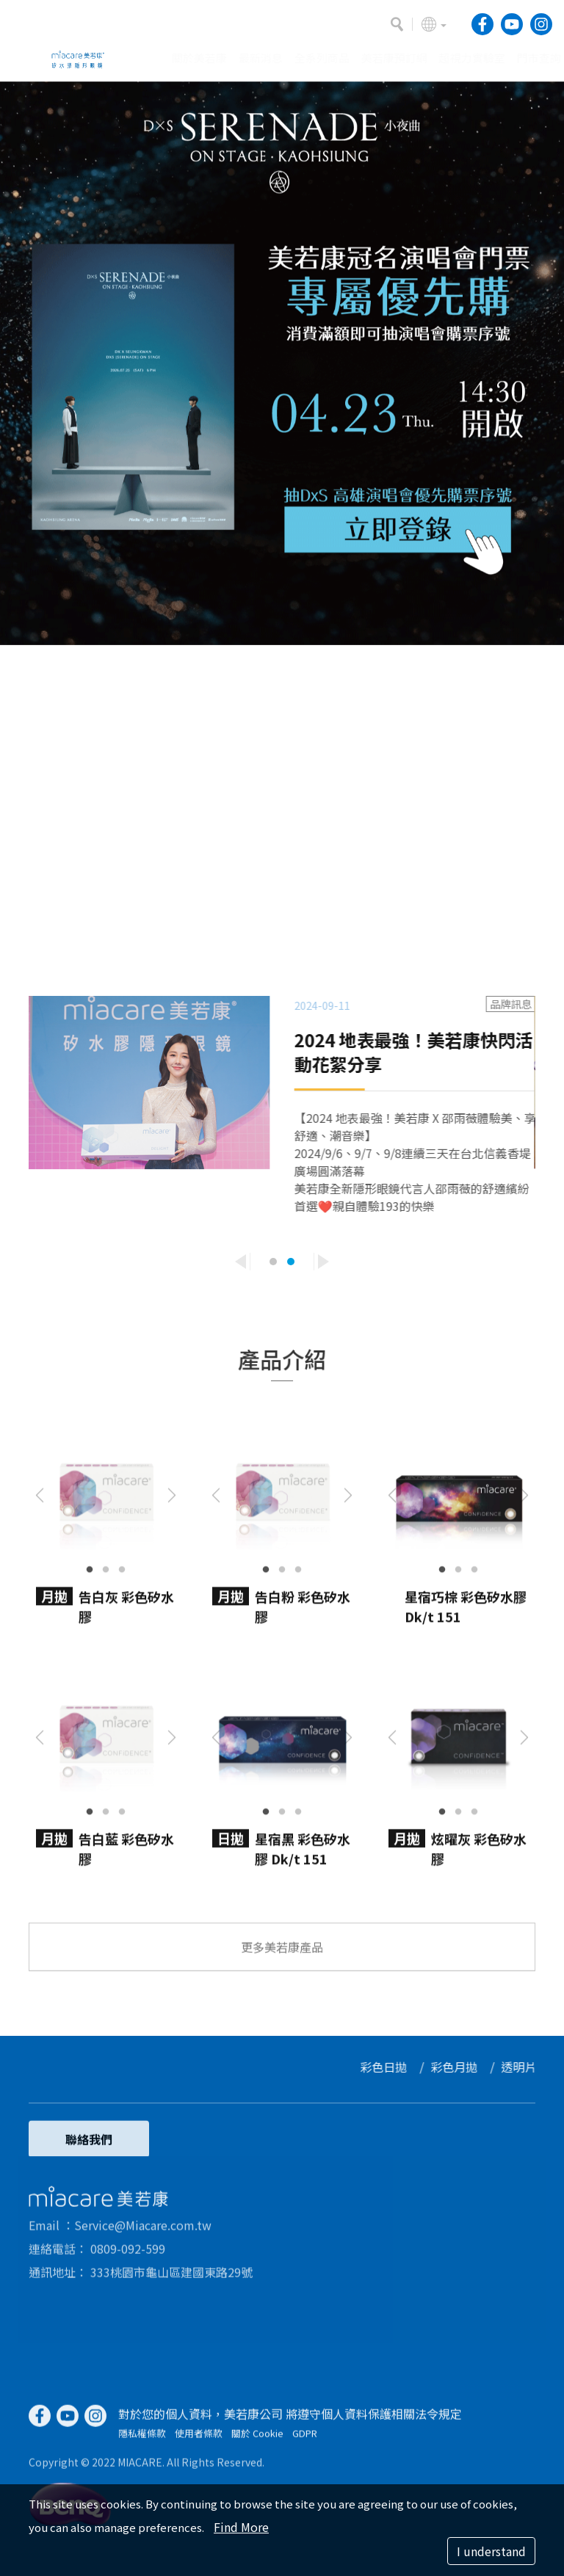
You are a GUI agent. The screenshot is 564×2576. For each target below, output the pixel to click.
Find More (241, 2527)
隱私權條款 (142, 2441)
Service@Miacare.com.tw (143, 2232)
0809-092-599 (127, 2255)
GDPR (304, 2441)
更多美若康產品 (282, 1954)
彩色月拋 (461, 2066)
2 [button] (290, 1261)
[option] (282, 363)
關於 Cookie (257, 2441)
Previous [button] (240, 1261)
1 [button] (273, 1261)
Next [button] (323, 1261)
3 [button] (122, 1562)
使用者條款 (199, 2441)
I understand (491, 2551)
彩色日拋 (391, 2066)
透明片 (526, 2066)
